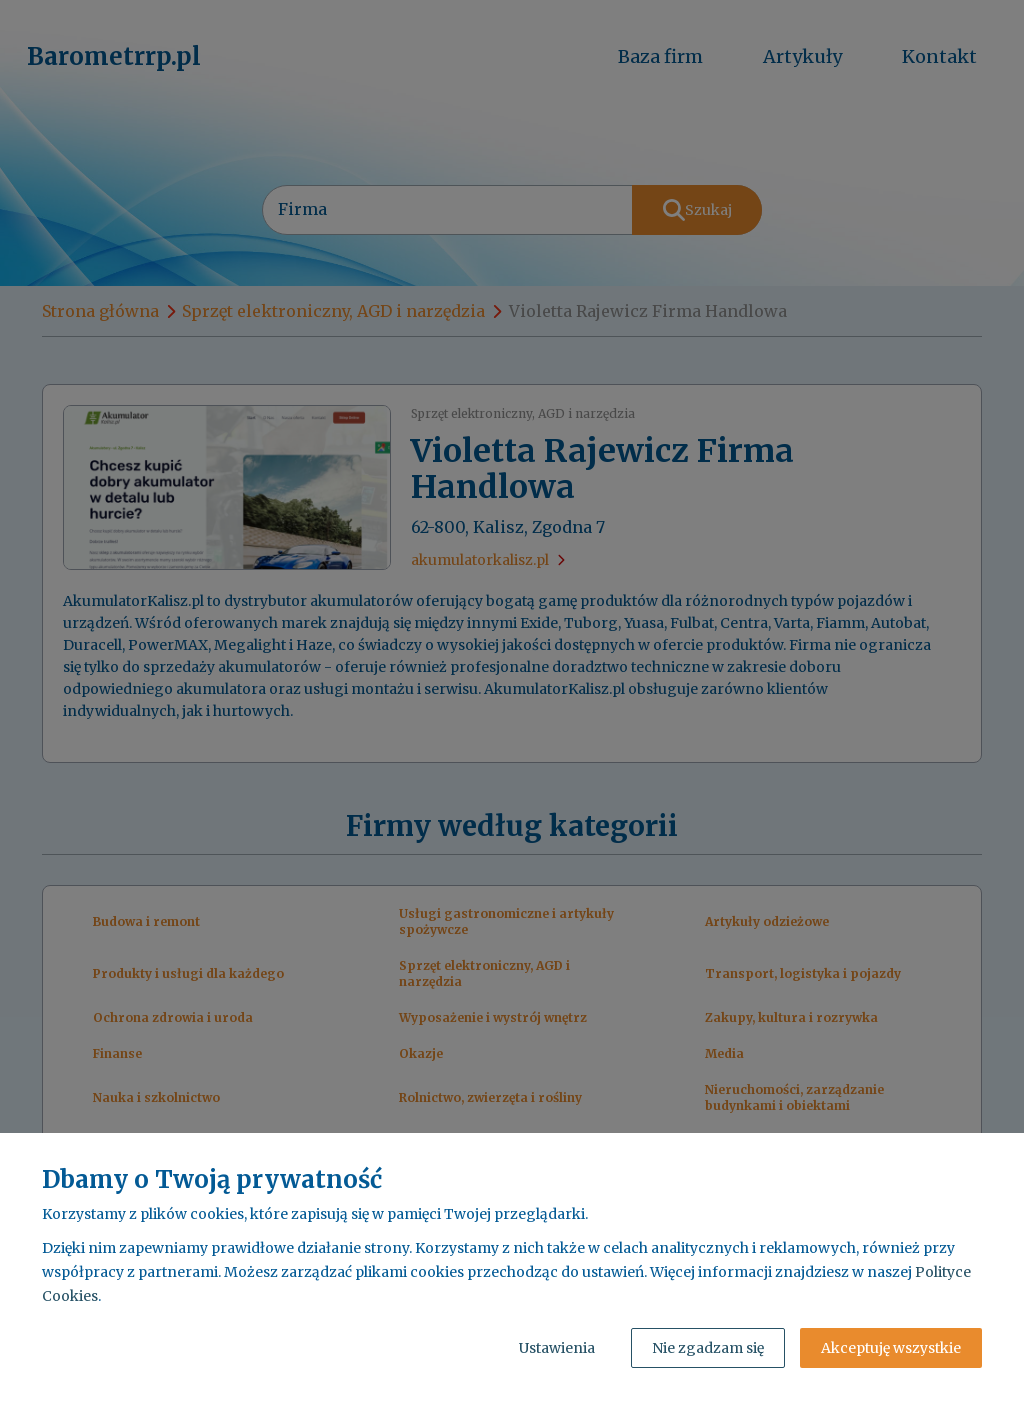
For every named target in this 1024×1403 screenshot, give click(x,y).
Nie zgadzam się (708, 1348)
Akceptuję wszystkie (891, 1348)
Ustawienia (557, 1348)
